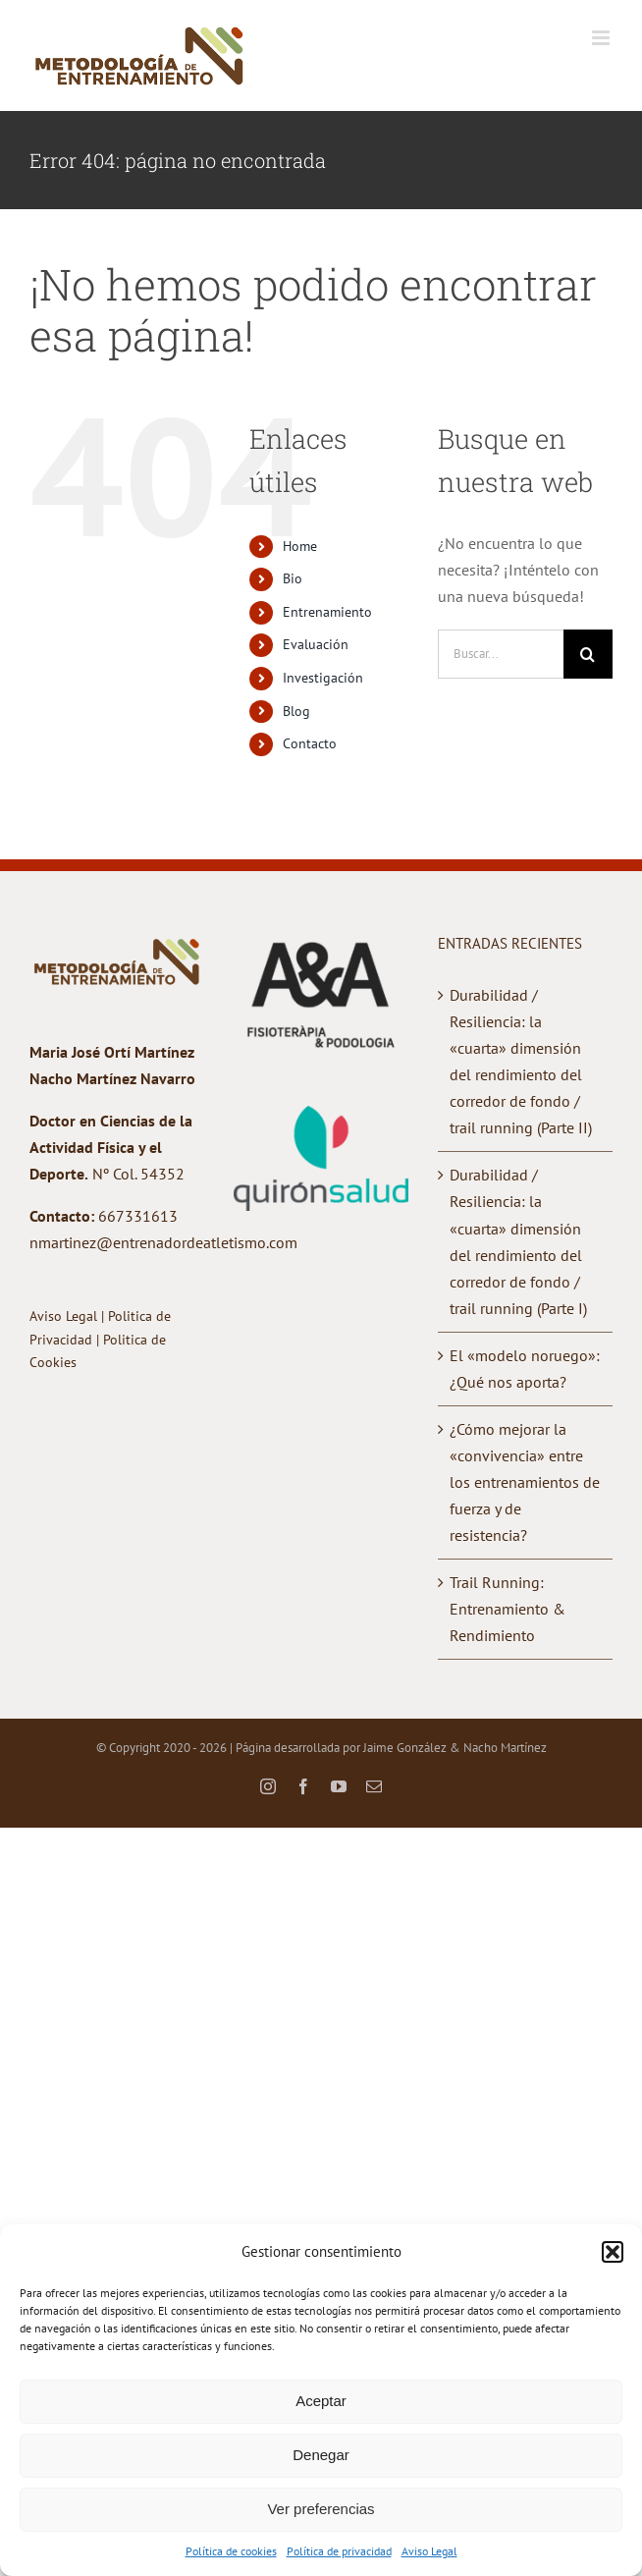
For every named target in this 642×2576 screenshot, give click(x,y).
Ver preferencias (320, 2508)
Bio (292, 578)
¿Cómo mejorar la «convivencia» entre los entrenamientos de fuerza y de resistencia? (525, 1482)
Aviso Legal (429, 2551)
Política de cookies (231, 2551)
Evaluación (315, 644)
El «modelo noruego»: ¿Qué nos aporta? (525, 1368)
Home (300, 546)
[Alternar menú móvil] (602, 37)
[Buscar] (588, 654)
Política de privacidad (339, 2551)
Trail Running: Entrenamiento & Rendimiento (507, 1608)
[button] (612, 2252)
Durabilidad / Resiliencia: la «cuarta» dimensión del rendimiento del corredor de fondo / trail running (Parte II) (521, 1061)
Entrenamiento (327, 612)
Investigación (323, 677)
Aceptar (321, 2400)
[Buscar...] (500, 654)
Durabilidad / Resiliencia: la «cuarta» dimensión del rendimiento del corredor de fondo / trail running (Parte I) (518, 1241)
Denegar (321, 2454)
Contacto (310, 743)
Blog (296, 711)
